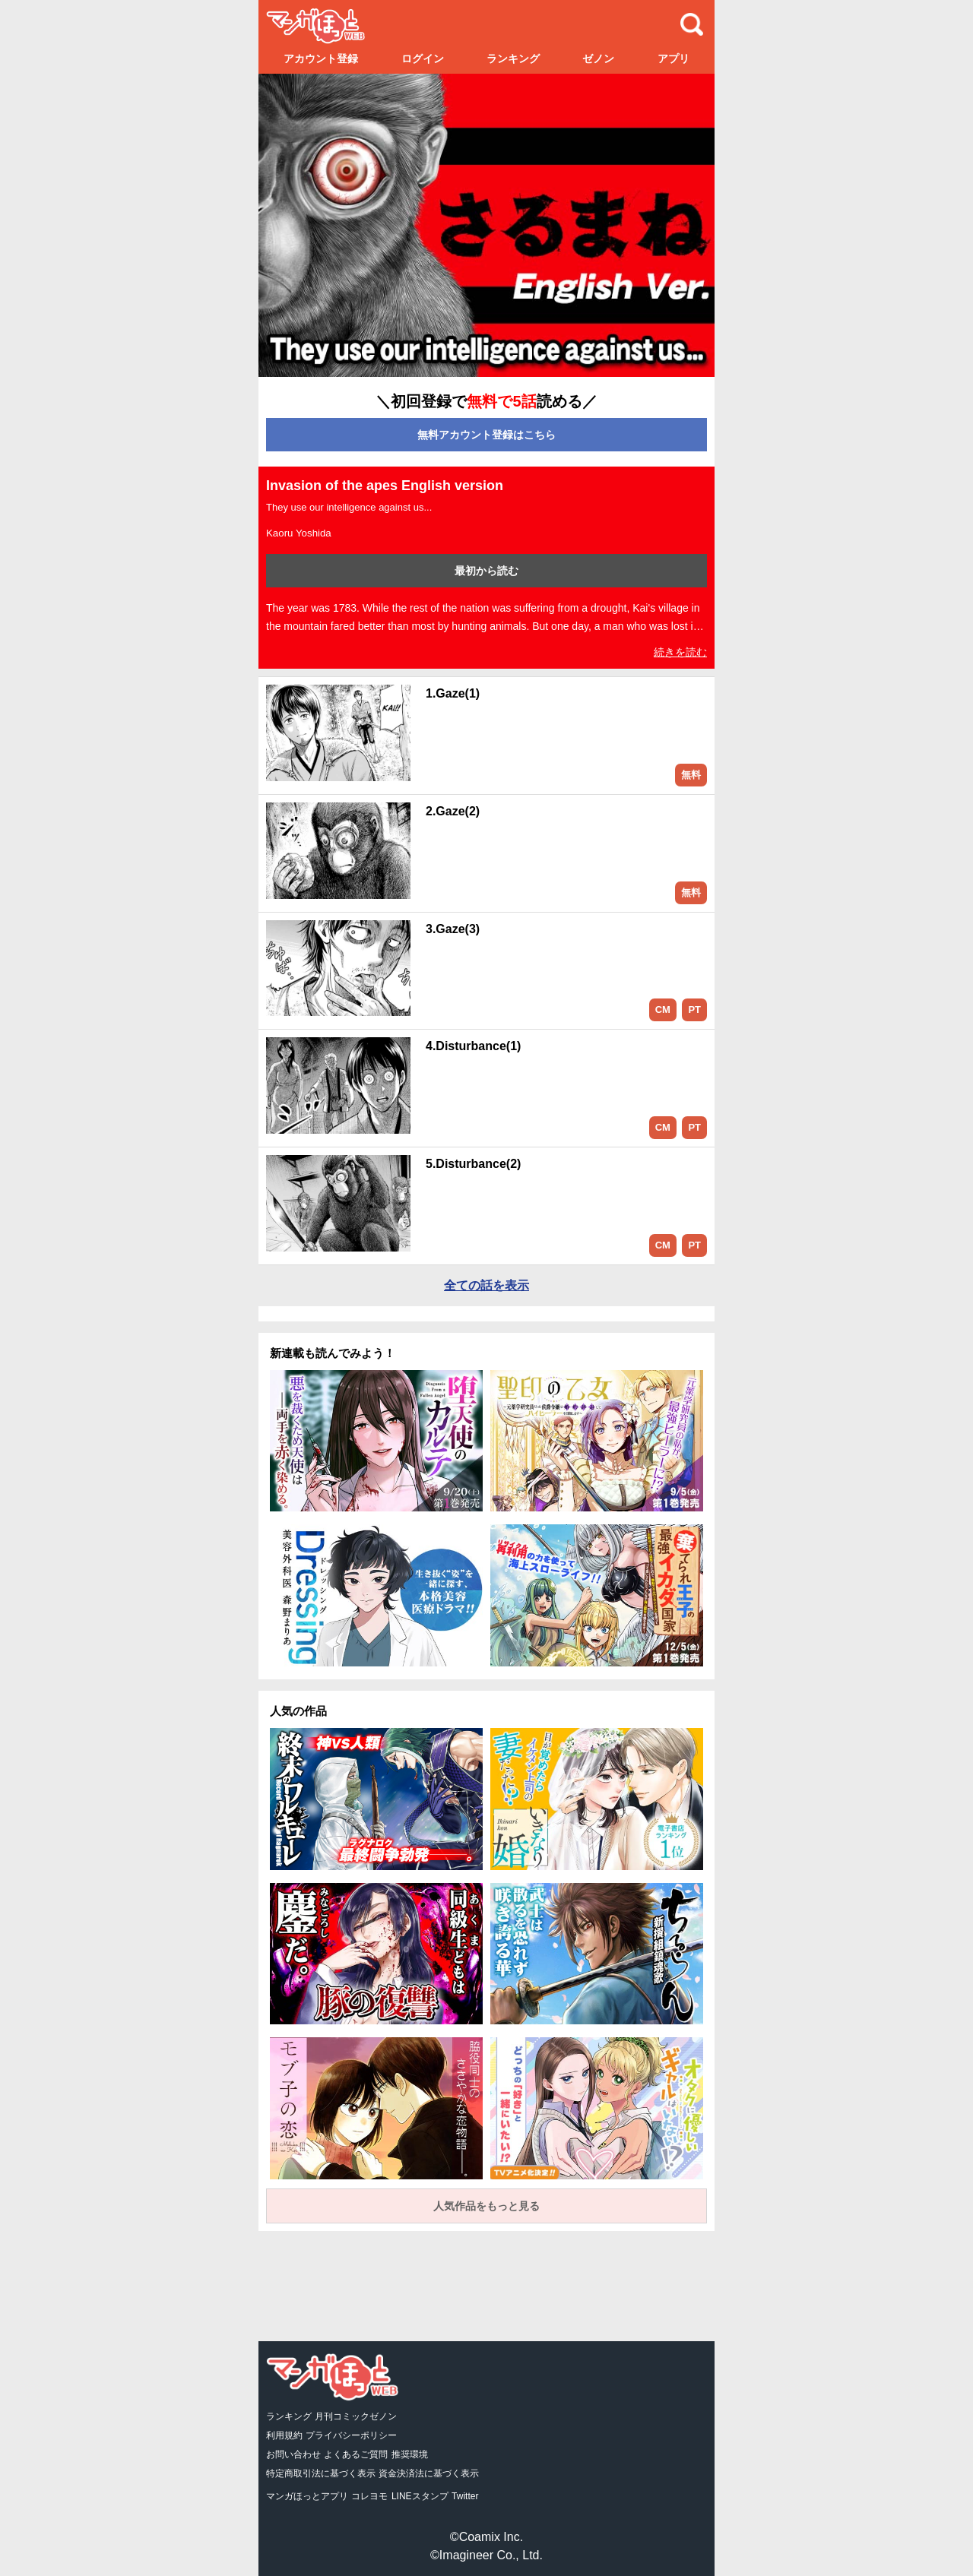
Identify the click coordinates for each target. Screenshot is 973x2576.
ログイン (422, 58)
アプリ (673, 58)
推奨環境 (409, 2454)
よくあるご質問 (356, 2454)
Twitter (465, 2496)
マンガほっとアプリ (307, 2496)
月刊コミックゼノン (356, 2416)
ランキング (513, 58)
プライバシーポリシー (351, 2435)
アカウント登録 (321, 58)
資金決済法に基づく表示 (429, 2473)
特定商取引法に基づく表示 (321, 2473)
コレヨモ (369, 2496)
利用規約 (284, 2435)
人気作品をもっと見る (486, 2206)
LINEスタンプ (419, 2496)
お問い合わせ (293, 2454)
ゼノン (598, 58)
